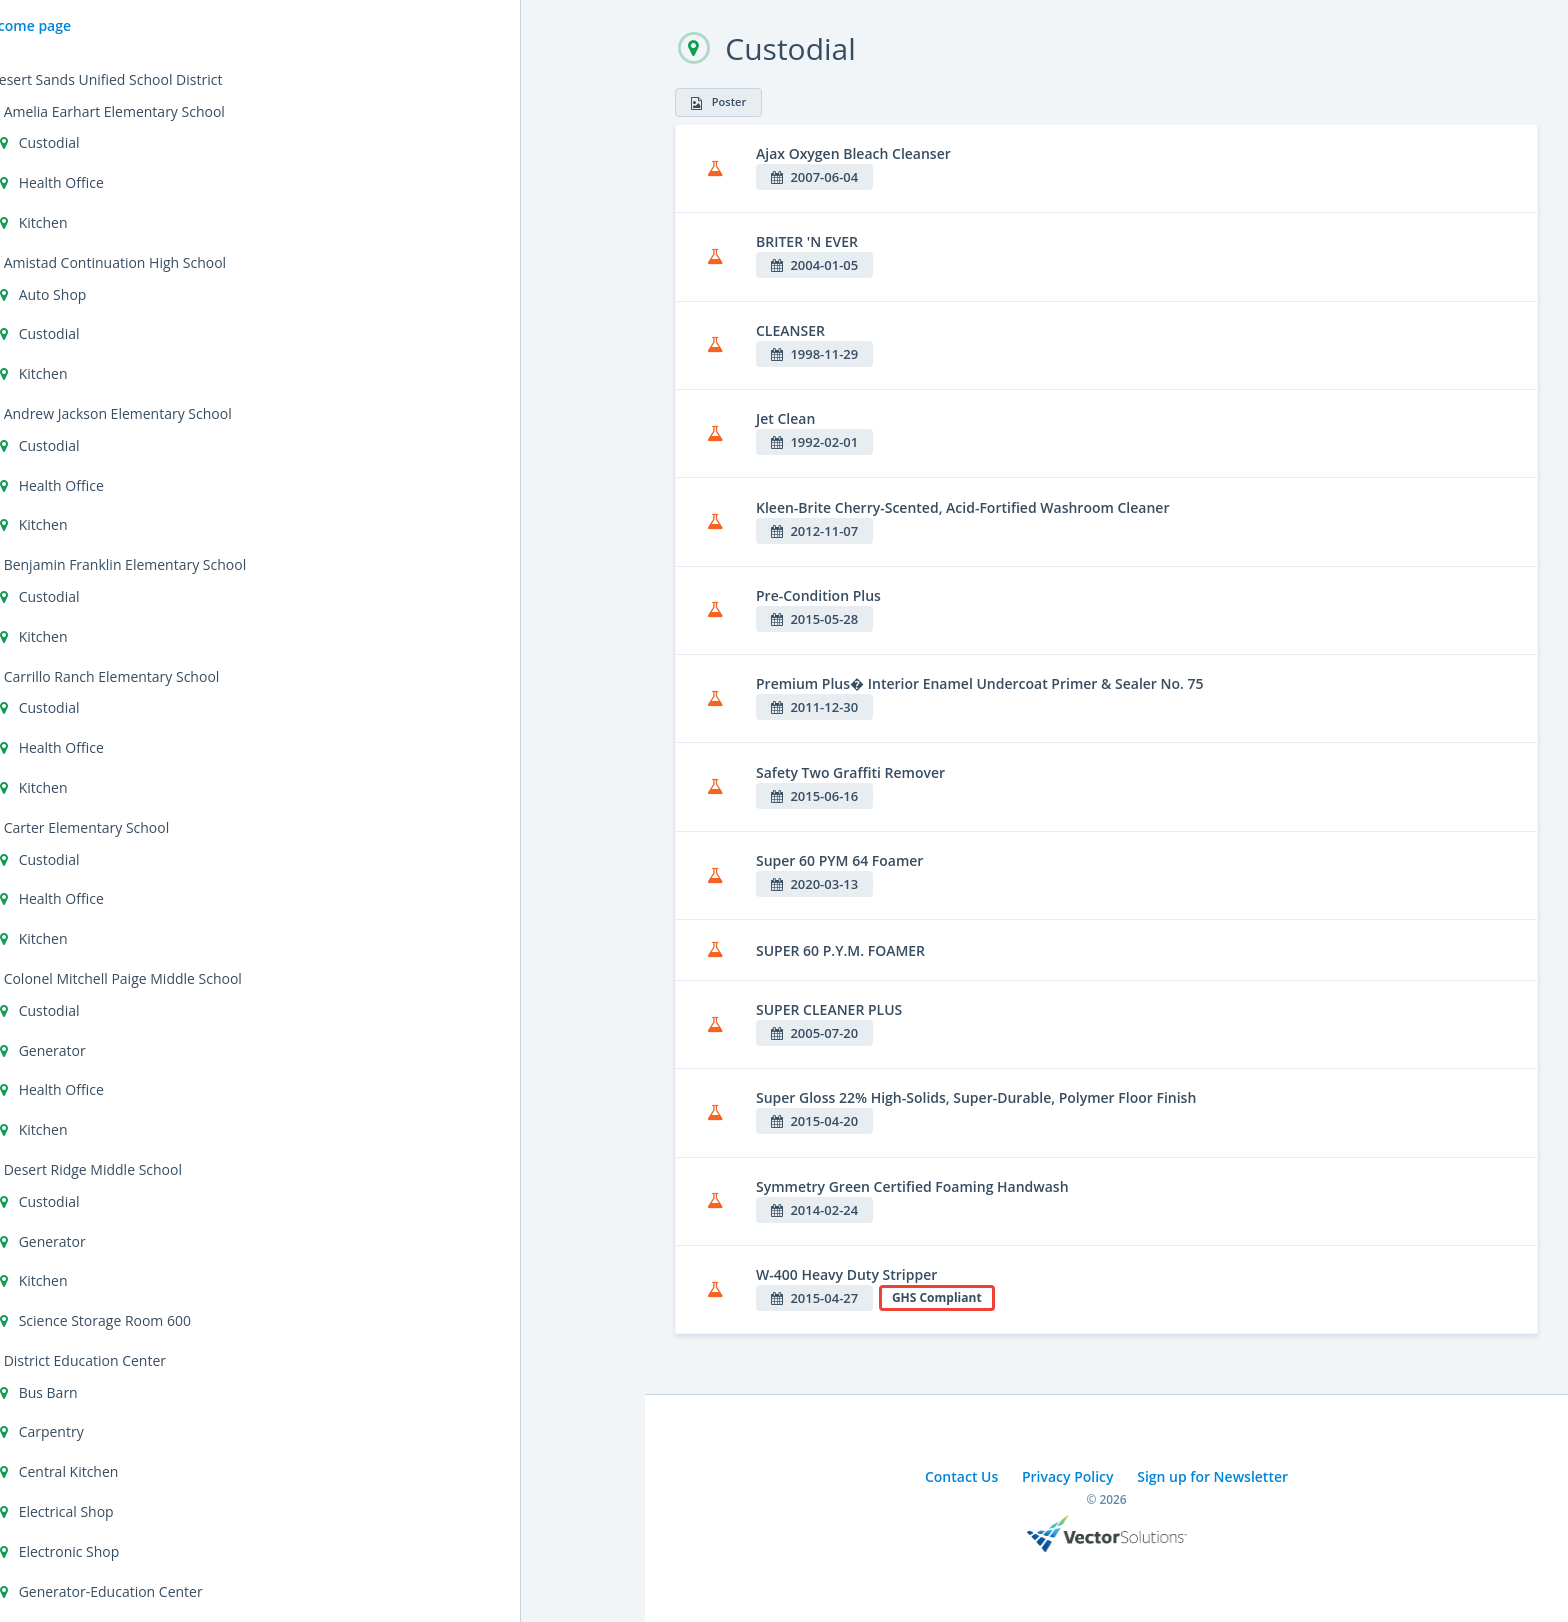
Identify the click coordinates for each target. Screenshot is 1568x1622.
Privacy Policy (1068, 1476)
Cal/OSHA (60, 357)
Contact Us (961, 1476)
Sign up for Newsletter (1212, 1476)
